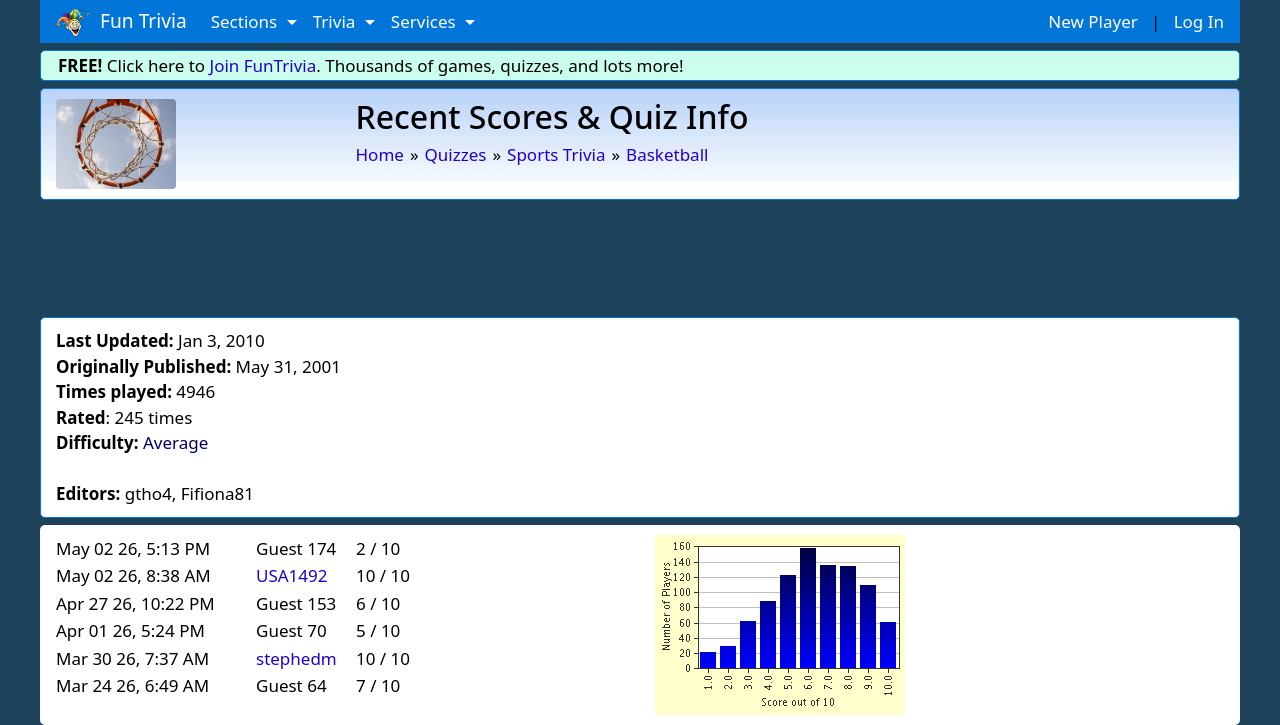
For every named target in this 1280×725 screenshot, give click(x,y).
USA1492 (292, 575)
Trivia (336, 21)
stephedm (296, 658)
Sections (246, 21)
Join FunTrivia (263, 65)
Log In (1199, 21)
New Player (1092, 21)
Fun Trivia (121, 22)
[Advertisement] (640, 255)
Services (425, 21)
